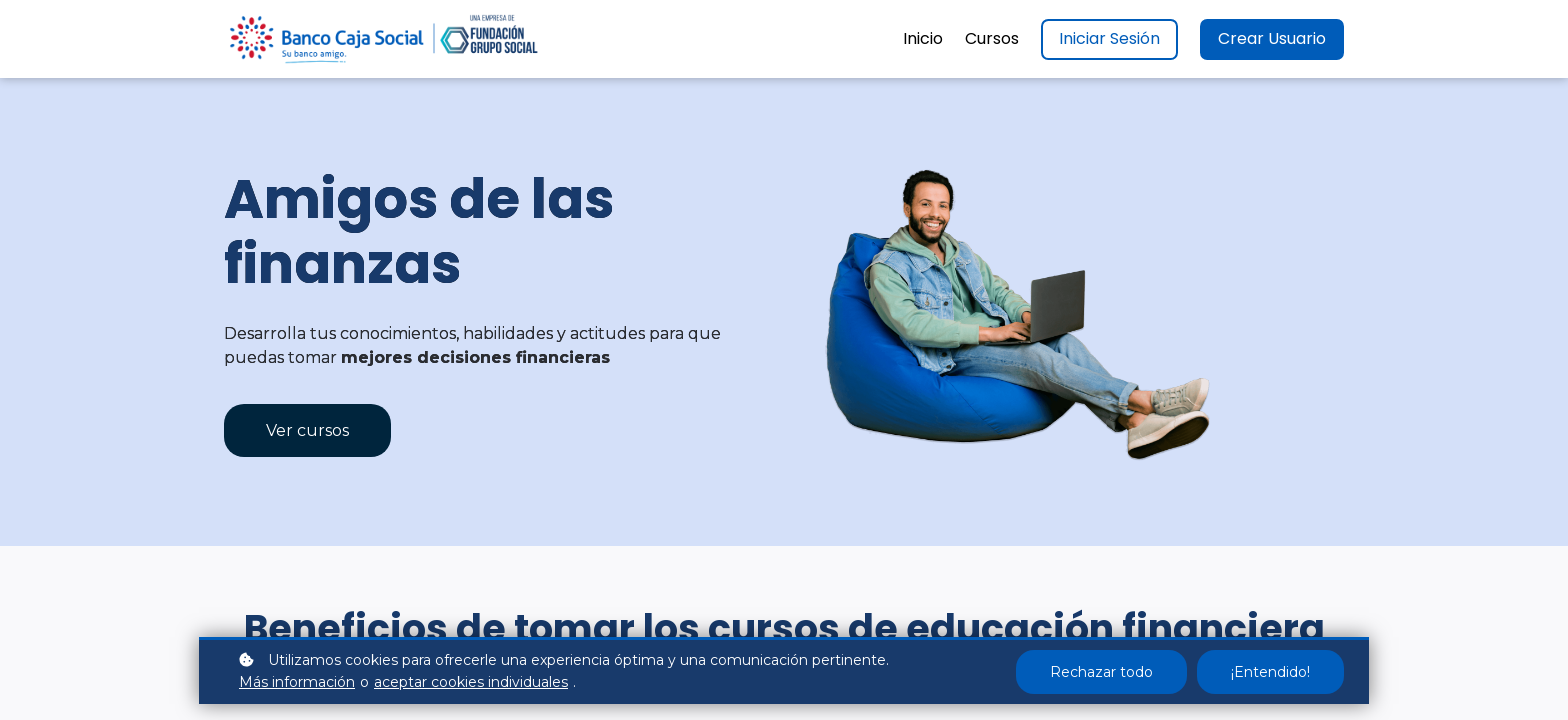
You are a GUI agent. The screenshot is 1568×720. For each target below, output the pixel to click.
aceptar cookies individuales (471, 682)
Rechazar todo (1101, 672)
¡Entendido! (1270, 672)
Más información (297, 682)
